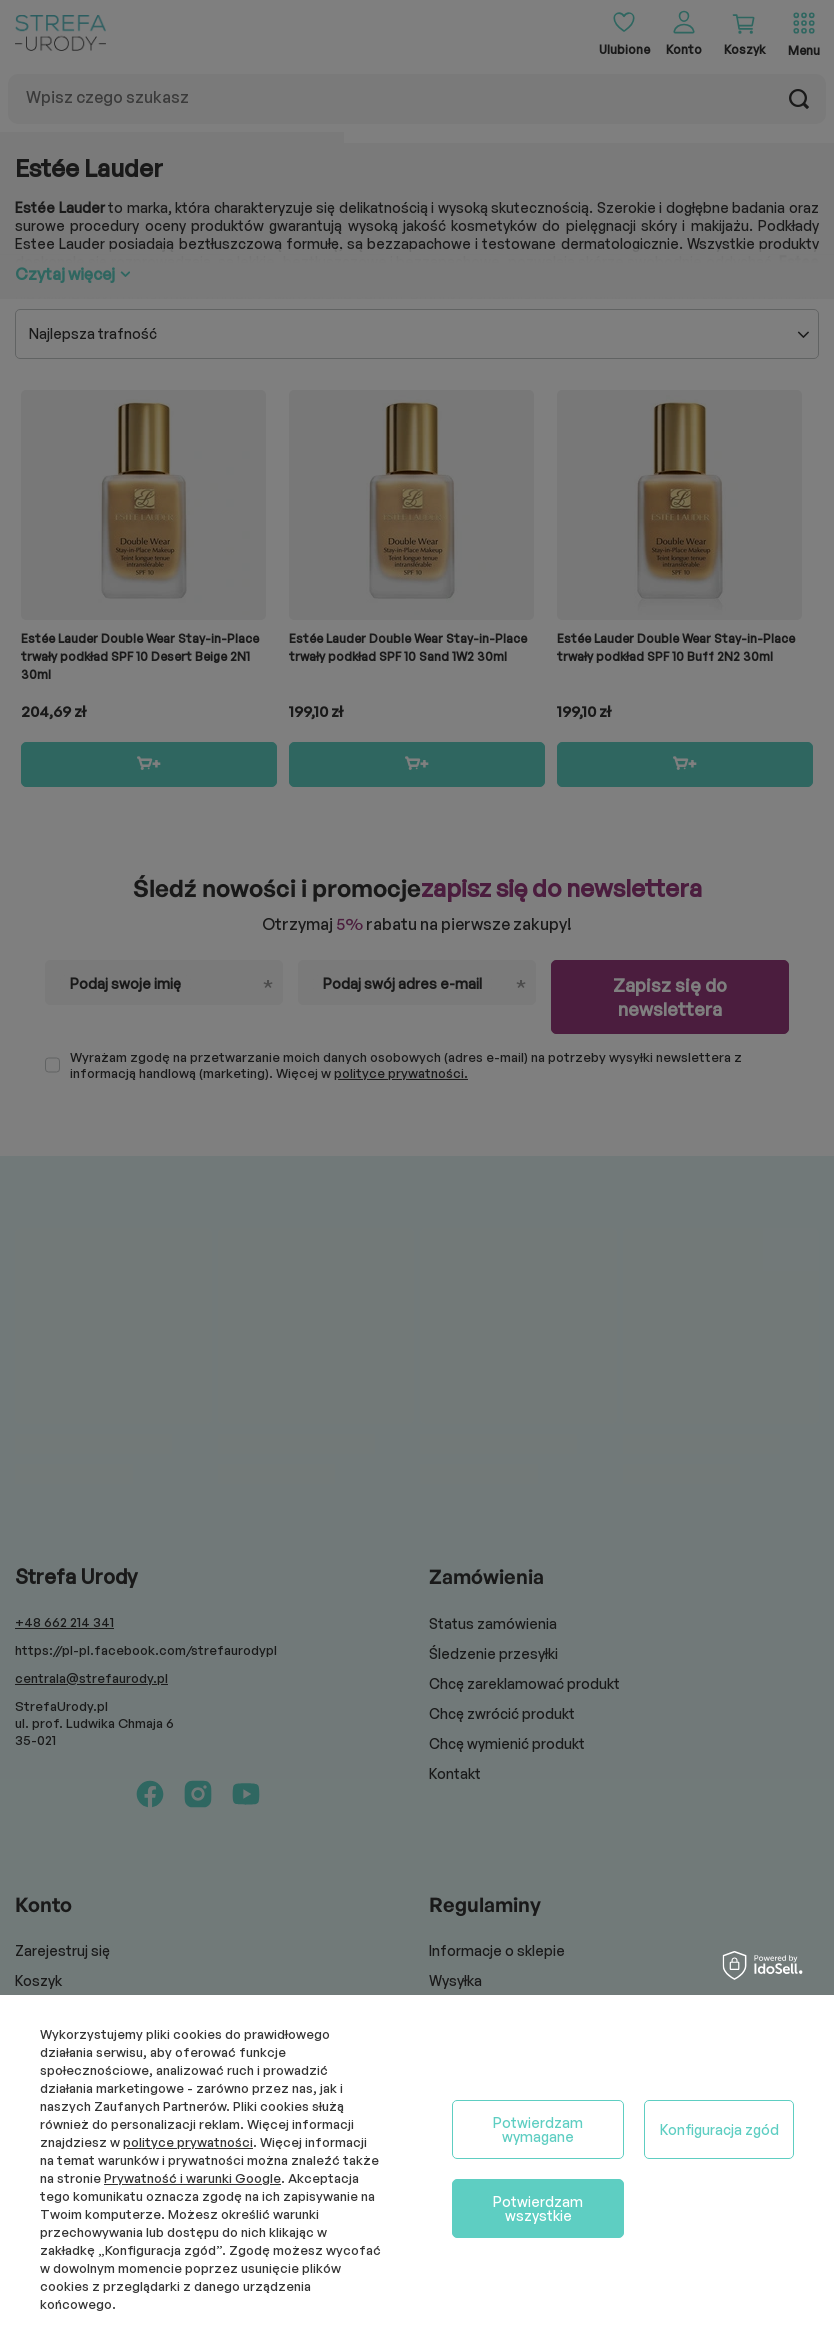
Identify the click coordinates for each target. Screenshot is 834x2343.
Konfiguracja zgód (719, 2129)
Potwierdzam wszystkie (538, 2208)
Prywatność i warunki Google (192, 2178)
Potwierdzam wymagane (538, 2129)
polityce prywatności (188, 2142)
